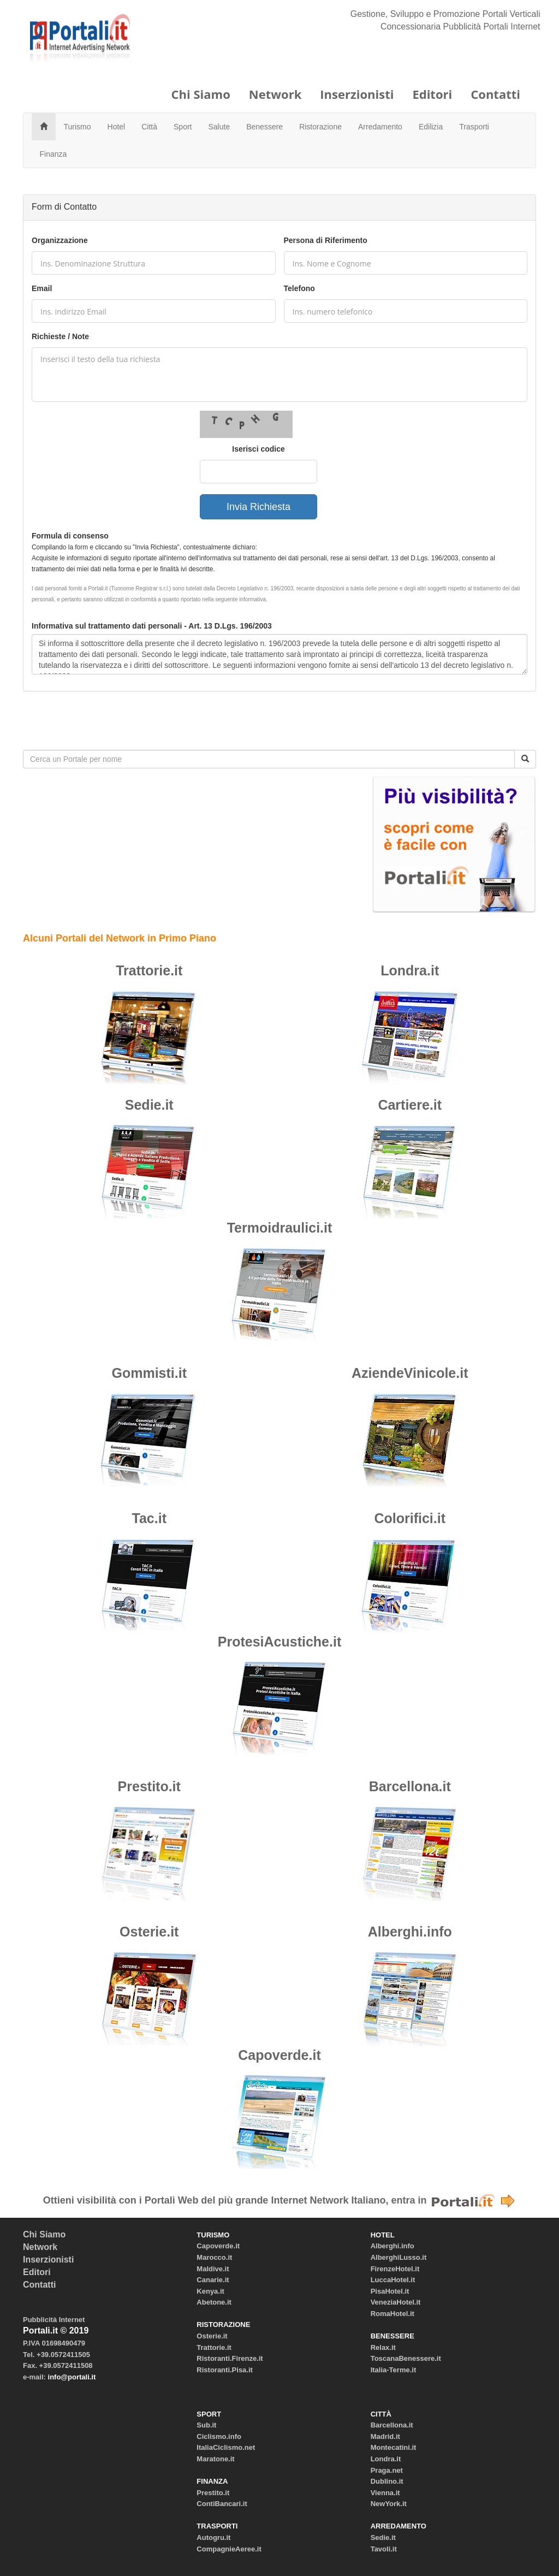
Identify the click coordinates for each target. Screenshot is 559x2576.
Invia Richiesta (258, 506)
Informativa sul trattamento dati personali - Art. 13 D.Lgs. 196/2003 (152, 625)
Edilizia (431, 126)
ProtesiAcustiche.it (279, 1641)
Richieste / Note (60, 336)
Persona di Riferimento (325, 240)
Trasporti (474, 126)
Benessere (264, 126)
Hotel (117, 126)
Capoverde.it (279, 2055)
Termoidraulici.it (279, 1227)
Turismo (77, 126)
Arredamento (380, 126)
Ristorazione (320, 126)
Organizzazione (60, 240)
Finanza (53, 154)
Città (149, 126)
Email (42, 288)
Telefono (299, 288)
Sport (183, 126)
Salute (219, 126)
